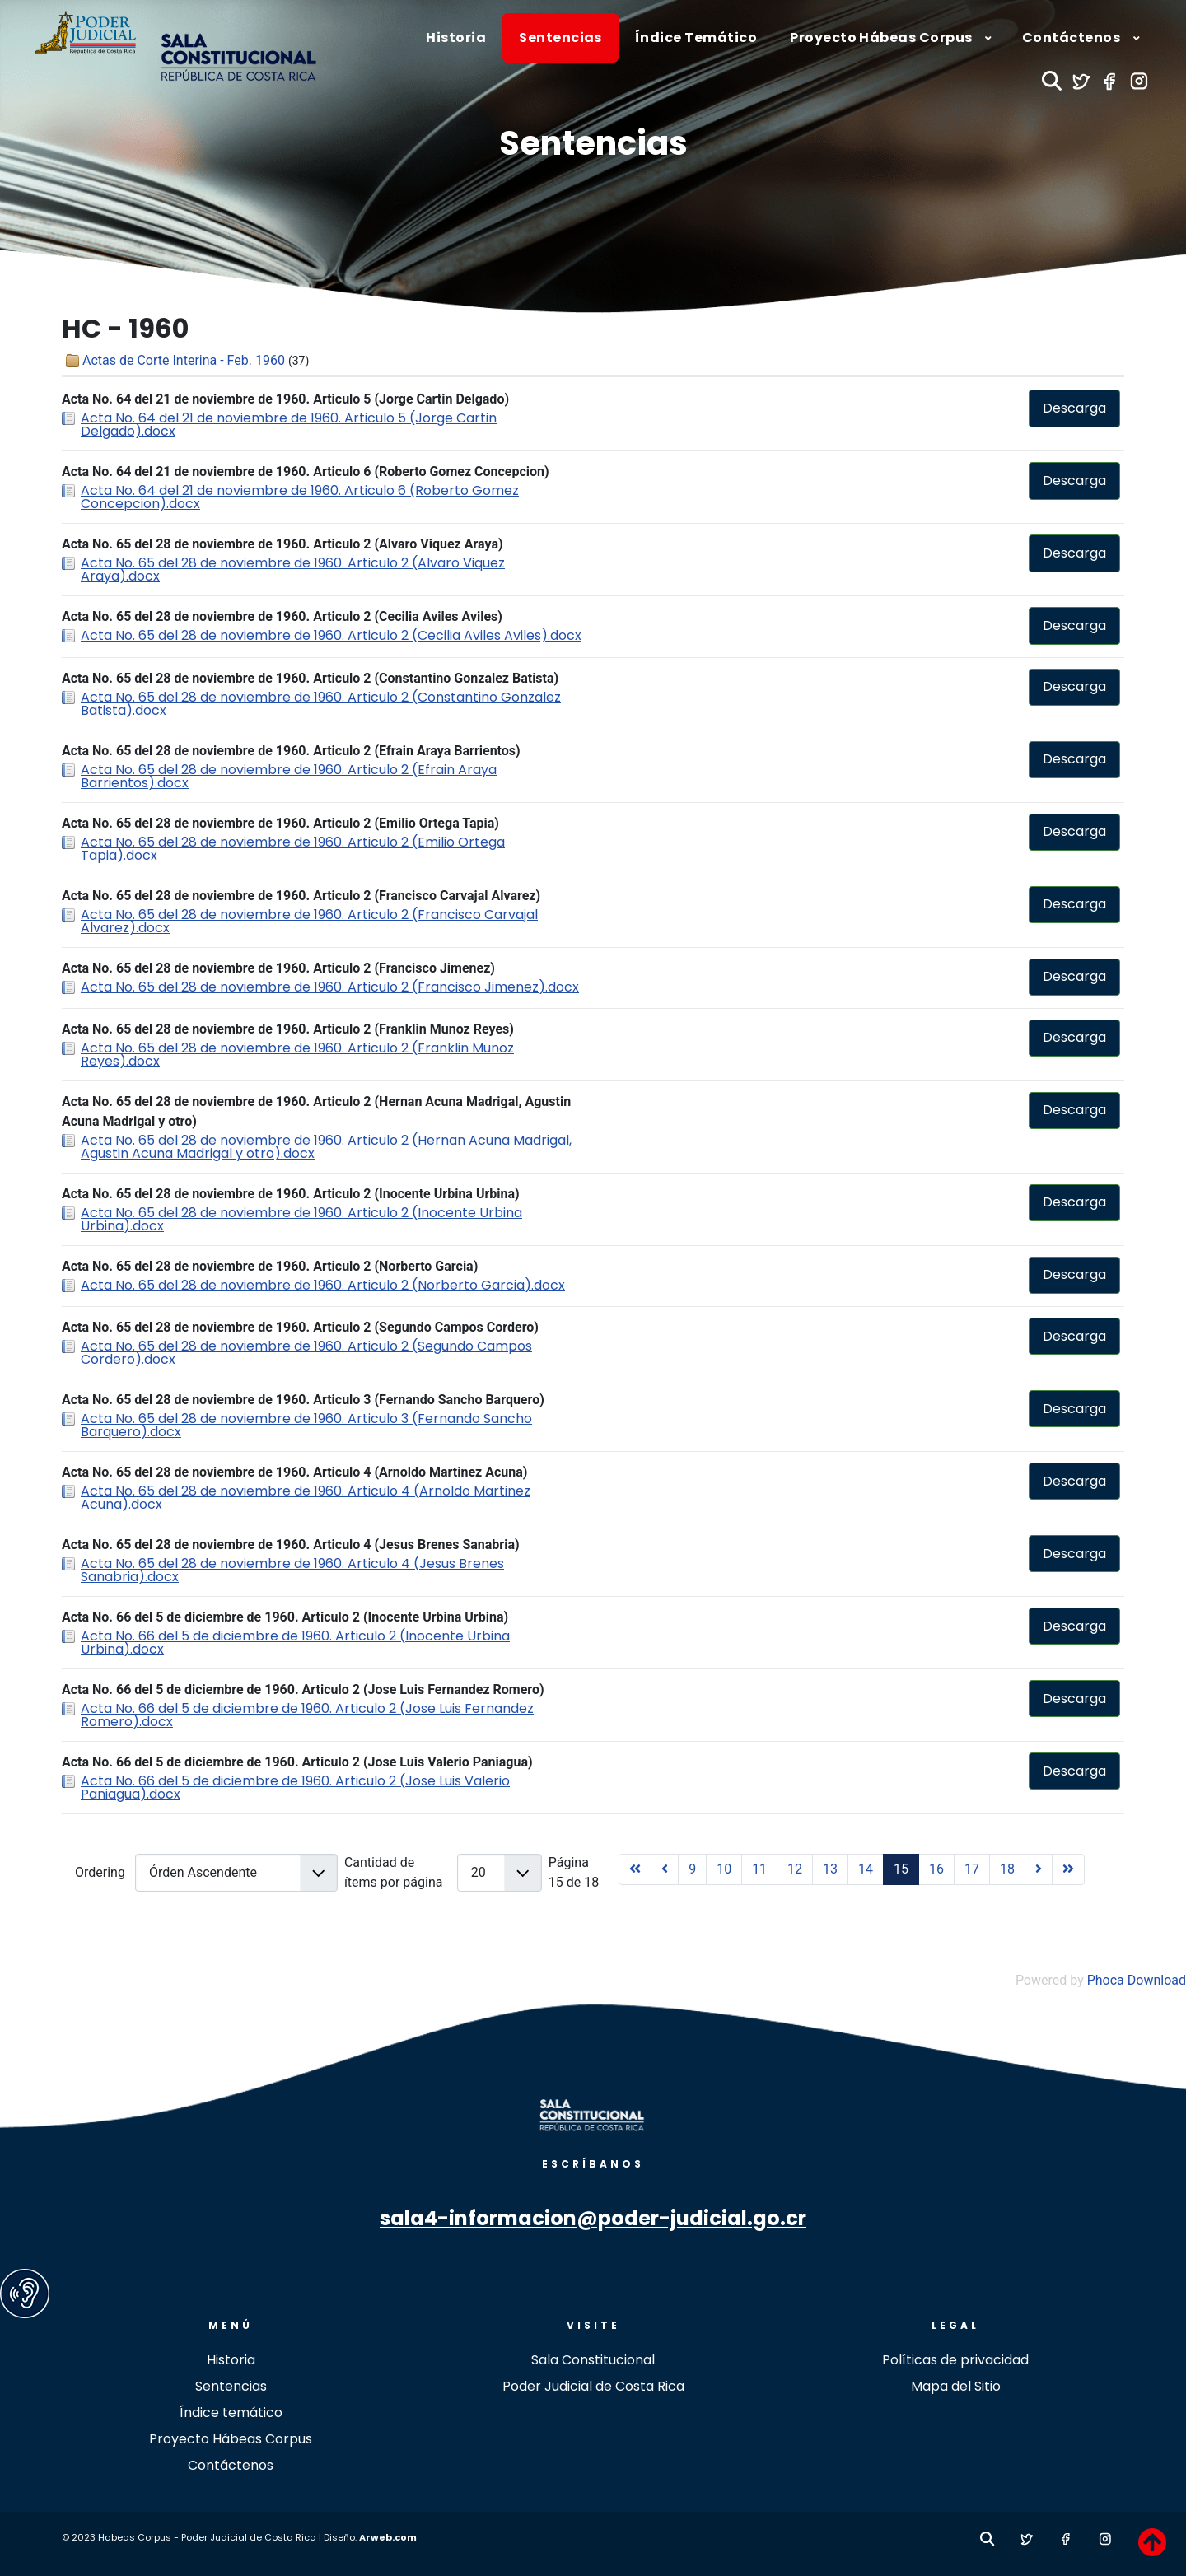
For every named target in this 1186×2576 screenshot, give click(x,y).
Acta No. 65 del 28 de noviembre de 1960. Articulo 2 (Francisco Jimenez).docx (330, 987)
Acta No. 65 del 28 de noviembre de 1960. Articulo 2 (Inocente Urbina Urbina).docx (301, 1219)
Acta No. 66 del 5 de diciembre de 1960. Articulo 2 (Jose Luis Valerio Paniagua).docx (295, 1787)
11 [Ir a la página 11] (759, 1869)
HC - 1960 (125, 328)
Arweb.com (388, 2537)
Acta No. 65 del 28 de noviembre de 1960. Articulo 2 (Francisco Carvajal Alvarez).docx (309, 921)
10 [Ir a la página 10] (724, 1869)
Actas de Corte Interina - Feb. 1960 (183, 360)
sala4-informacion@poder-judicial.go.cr (593, 2218)
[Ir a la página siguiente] (1039, 1869)
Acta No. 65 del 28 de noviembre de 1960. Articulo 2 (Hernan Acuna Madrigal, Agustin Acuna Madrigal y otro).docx (326, 1147)
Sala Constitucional (593, 2359)
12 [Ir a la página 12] (794, 1869)
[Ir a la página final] (1068, 1869)
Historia (231, 2359)
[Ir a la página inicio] (635, 1869)
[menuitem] (455, 38)
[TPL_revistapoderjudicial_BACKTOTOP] (1152, 2542)
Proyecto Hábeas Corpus (230, 2438)
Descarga (1074, 408)
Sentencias (593, 143)
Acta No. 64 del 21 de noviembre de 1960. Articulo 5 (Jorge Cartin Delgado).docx (289, 424)
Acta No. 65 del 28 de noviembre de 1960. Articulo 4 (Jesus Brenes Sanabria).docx (292, 1570)
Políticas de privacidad (955, 2359)
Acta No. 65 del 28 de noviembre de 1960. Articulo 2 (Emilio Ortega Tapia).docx (293, 849)
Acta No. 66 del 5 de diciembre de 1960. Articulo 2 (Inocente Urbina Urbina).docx (295, 1642)
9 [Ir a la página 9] (692, 1869)
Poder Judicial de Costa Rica (593, 2386)
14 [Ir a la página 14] (865, 1869)
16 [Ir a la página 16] (936, 1869)
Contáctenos (230, 2465)
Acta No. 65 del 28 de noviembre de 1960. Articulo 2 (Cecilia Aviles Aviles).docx (331, 635)
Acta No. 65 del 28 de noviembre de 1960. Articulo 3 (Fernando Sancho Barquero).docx (306, 1425)
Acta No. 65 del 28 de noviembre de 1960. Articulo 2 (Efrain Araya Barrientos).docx (289, 776)
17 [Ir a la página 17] (971, 1869)
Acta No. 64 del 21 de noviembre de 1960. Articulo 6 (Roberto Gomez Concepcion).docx (300, 497)
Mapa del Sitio (956, 2386)
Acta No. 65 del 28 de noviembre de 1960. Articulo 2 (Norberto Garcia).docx (323, 1285)
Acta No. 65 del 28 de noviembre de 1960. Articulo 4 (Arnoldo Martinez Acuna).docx (305, 1498)
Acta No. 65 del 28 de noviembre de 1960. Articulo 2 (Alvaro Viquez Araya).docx (293, 569)
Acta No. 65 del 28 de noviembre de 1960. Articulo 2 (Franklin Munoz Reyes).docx (297, 1054)
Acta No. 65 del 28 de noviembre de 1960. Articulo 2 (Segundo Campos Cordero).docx (306, 1353)
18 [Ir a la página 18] (1007, 1869)
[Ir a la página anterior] (665, 1869)
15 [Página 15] (901, 1869)
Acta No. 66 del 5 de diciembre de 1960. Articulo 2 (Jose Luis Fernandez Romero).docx (307, 1715)
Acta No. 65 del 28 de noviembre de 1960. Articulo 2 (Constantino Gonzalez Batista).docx (321, 704)
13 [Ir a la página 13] (830, 1869)
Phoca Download (1136, 1980)
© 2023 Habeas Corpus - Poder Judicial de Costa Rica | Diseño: (210, 2537)
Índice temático (231, 2412)
